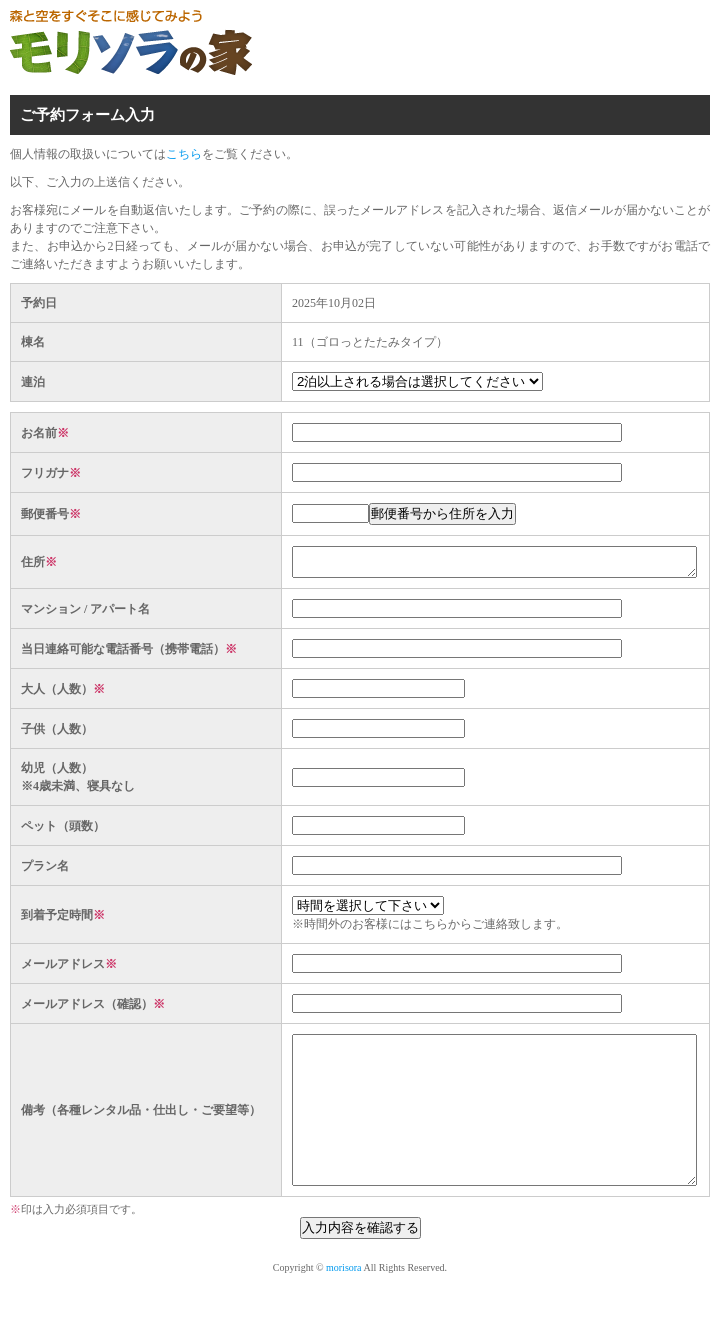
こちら (184, 154)
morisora (344, 1303)
